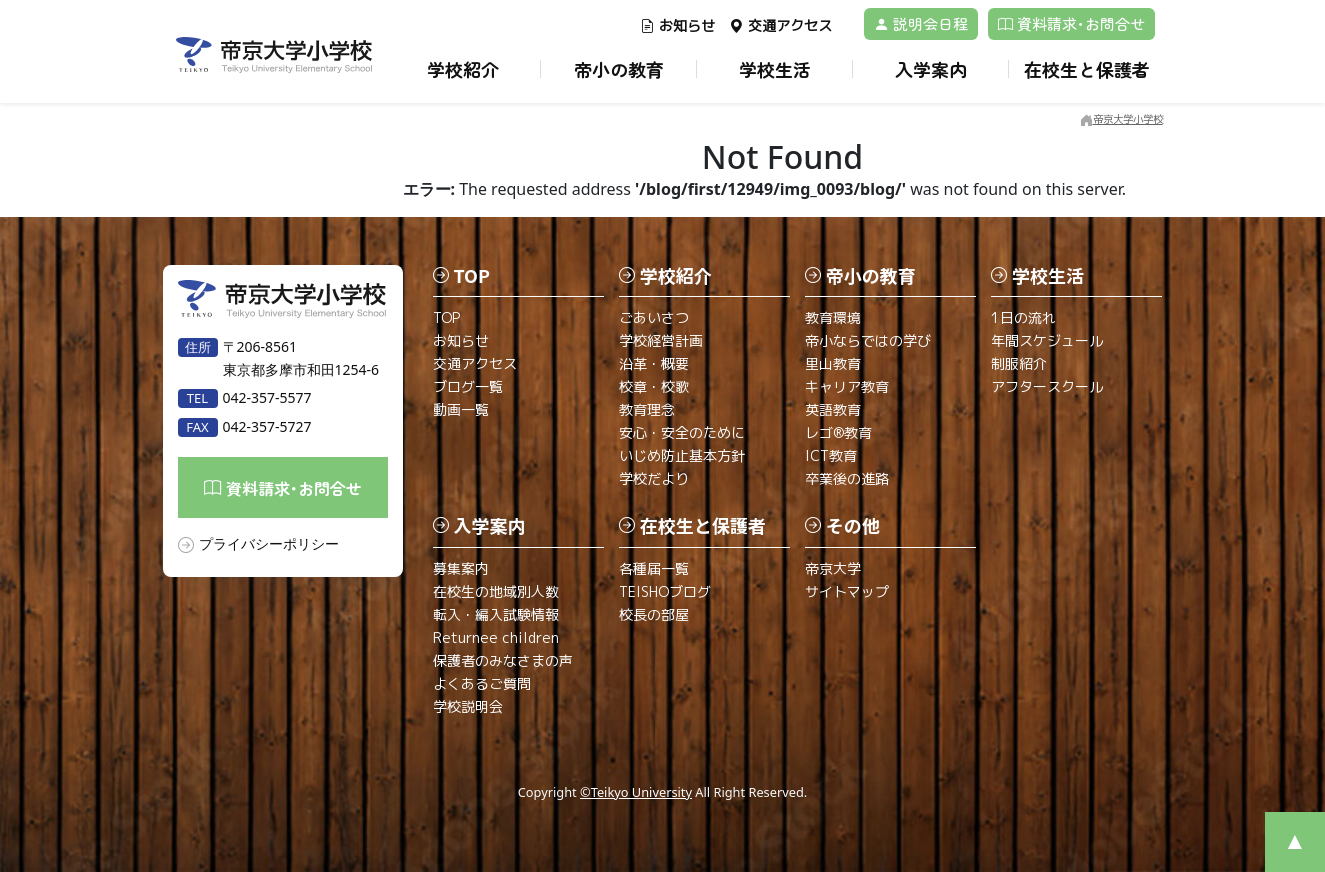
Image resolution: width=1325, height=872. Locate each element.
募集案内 (461, 568)
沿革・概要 (654, 363)
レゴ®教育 (838, 432)
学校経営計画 (661, 340)
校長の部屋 (654, 614)
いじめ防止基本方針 (682, 455)
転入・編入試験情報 (496, 614)
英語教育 (833, 409)
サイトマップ (847, 591)
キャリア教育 (847, 386)
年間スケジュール (1047, 340)
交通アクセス (780, 25)
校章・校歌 (654, 386)
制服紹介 (1019, 363)
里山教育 (833, 363)
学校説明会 (468, 706)
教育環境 (833, 317)
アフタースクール (1047, 386)
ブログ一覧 (468, 386)
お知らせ (677, 25)
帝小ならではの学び (868, 340)
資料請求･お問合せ (1071, 23)
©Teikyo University (636, 792)
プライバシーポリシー (269, 543)
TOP (446, 317)
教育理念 (647, 409)
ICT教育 (831, 455)
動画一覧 (461, 409)
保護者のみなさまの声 (503, 660)
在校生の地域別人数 (496, 591)
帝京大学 (833, 568)
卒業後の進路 (847, 478)
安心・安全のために (682, 432)
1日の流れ (1023, 317)
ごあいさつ (654, 317)
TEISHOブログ (665, 591)
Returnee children (496, 637)
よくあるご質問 (482, 683)
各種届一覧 (654, 568)
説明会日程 (921, 23)
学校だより (654, 478)
